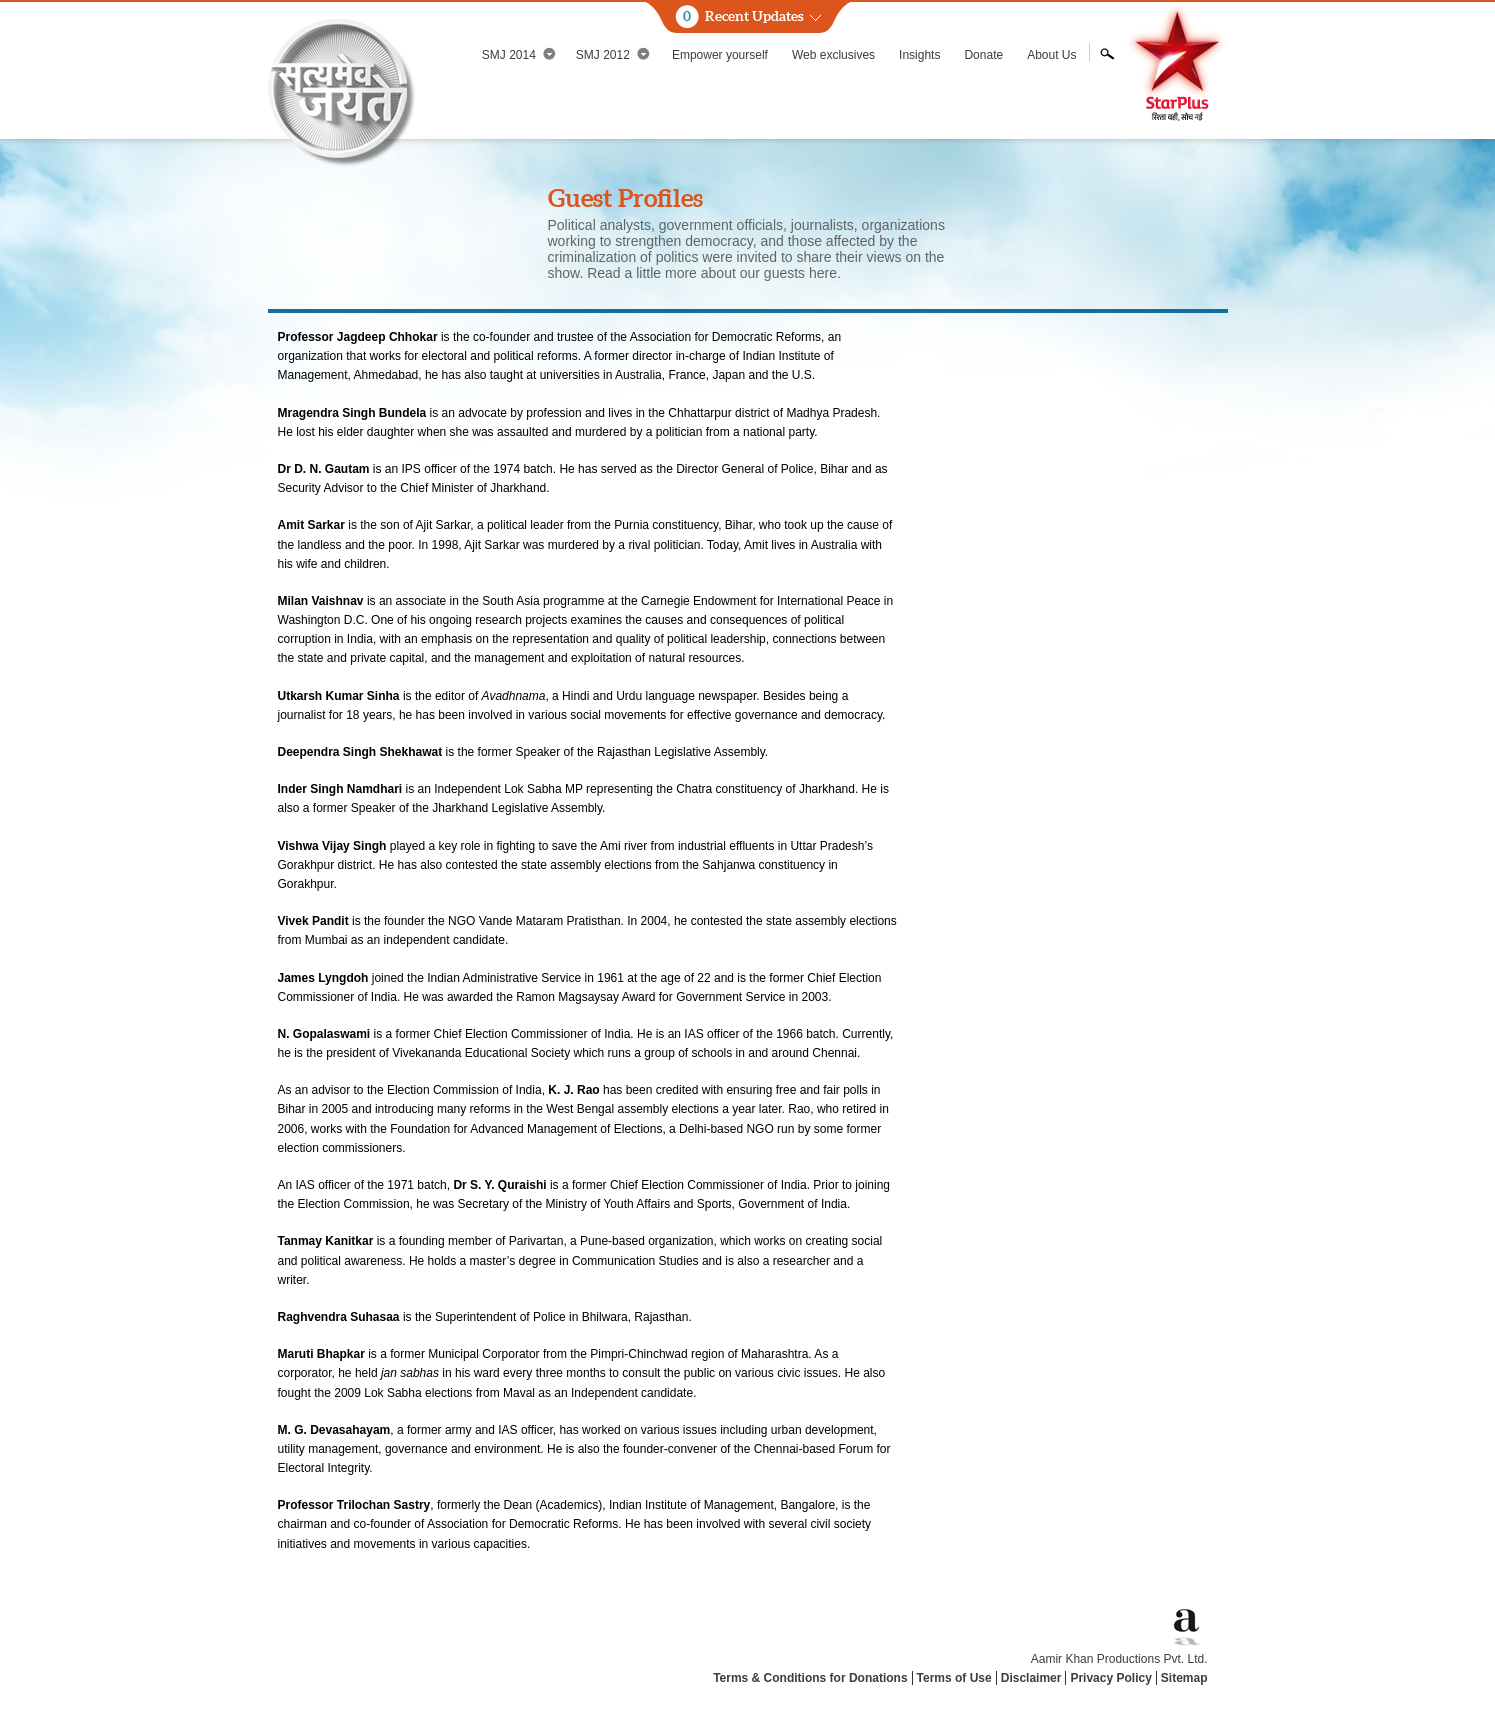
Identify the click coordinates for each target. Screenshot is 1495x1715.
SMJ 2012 (613, 54)
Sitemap (1184, 1678)
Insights (919, 55)
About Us (1051, 55)
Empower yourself (720, 55)
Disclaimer (1031, 1678)
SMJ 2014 (519, 54)
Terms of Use (954, 1678)
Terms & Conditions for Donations (810, 1678)
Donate (983, 55)
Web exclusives (833, 55)
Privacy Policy (1110, 1678)
